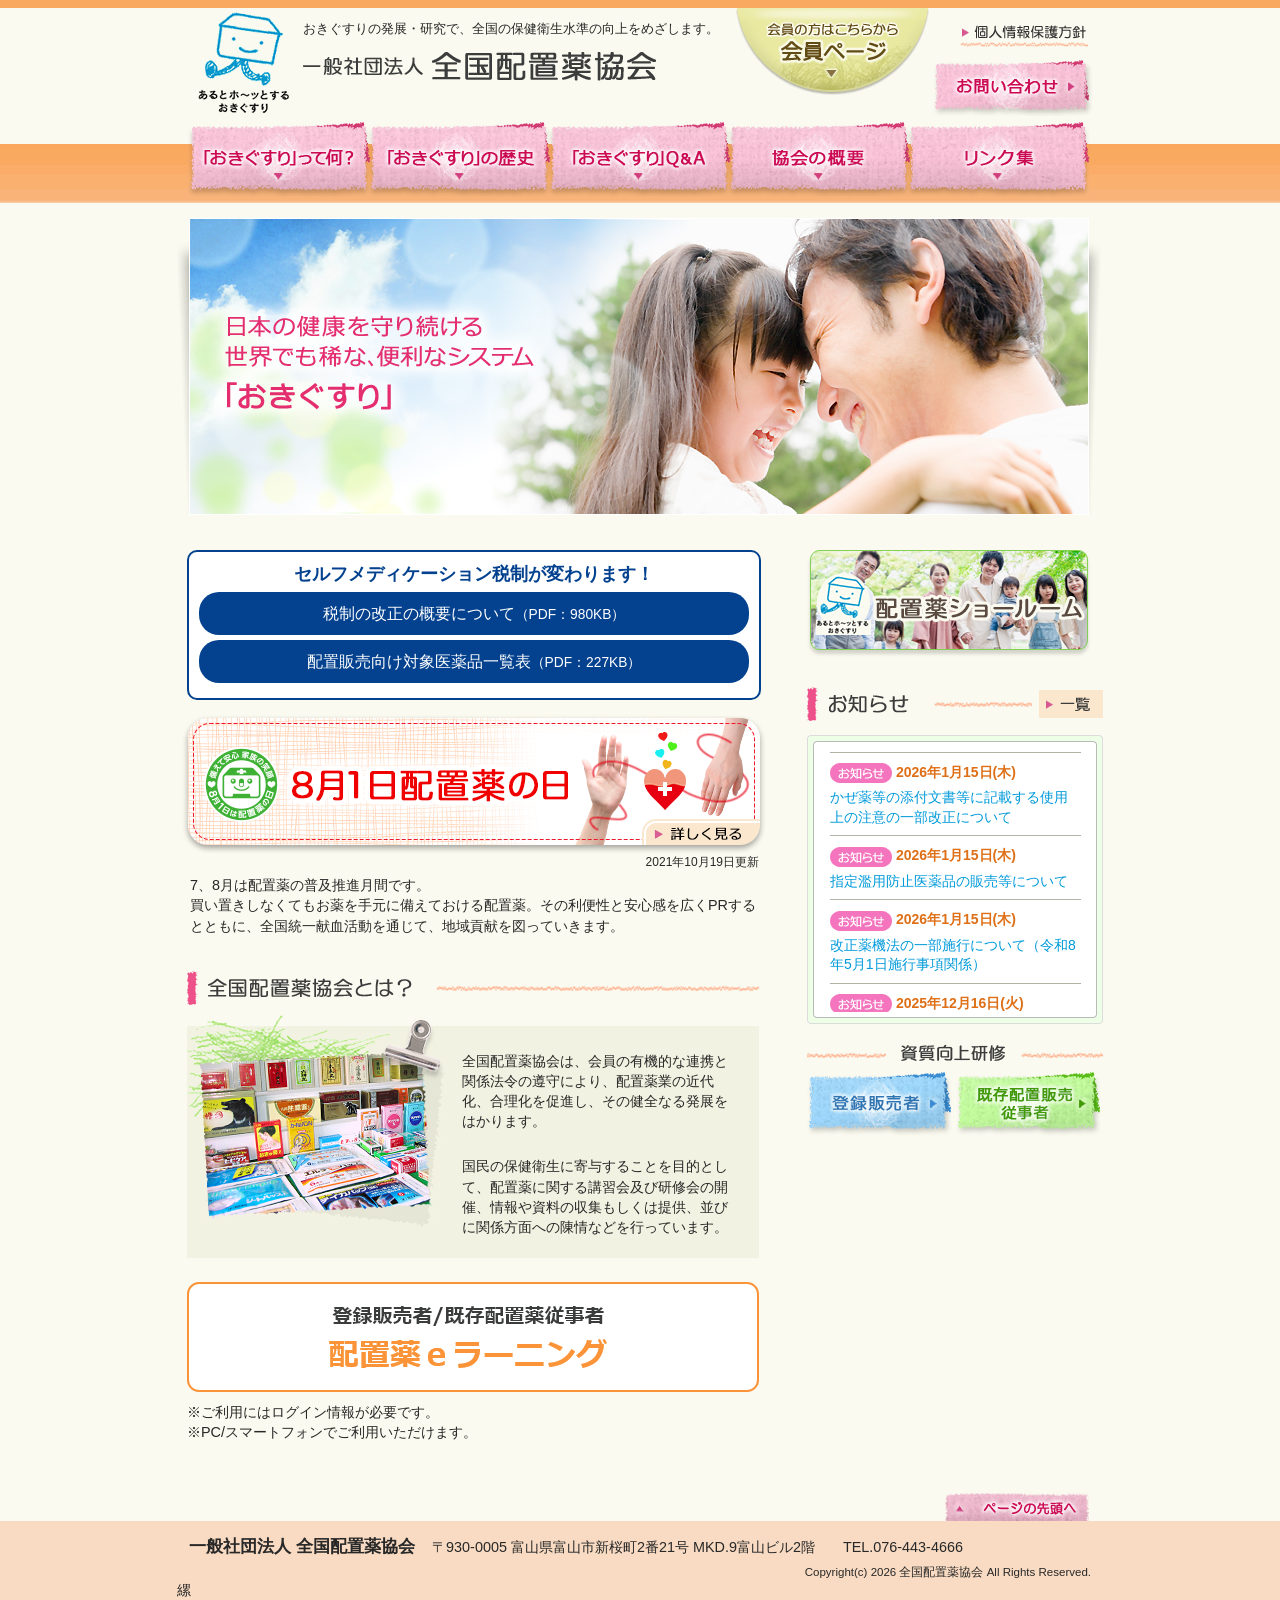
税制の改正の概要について (474, 613)
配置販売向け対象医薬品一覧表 (474, 661)
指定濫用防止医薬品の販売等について (949, 881)
